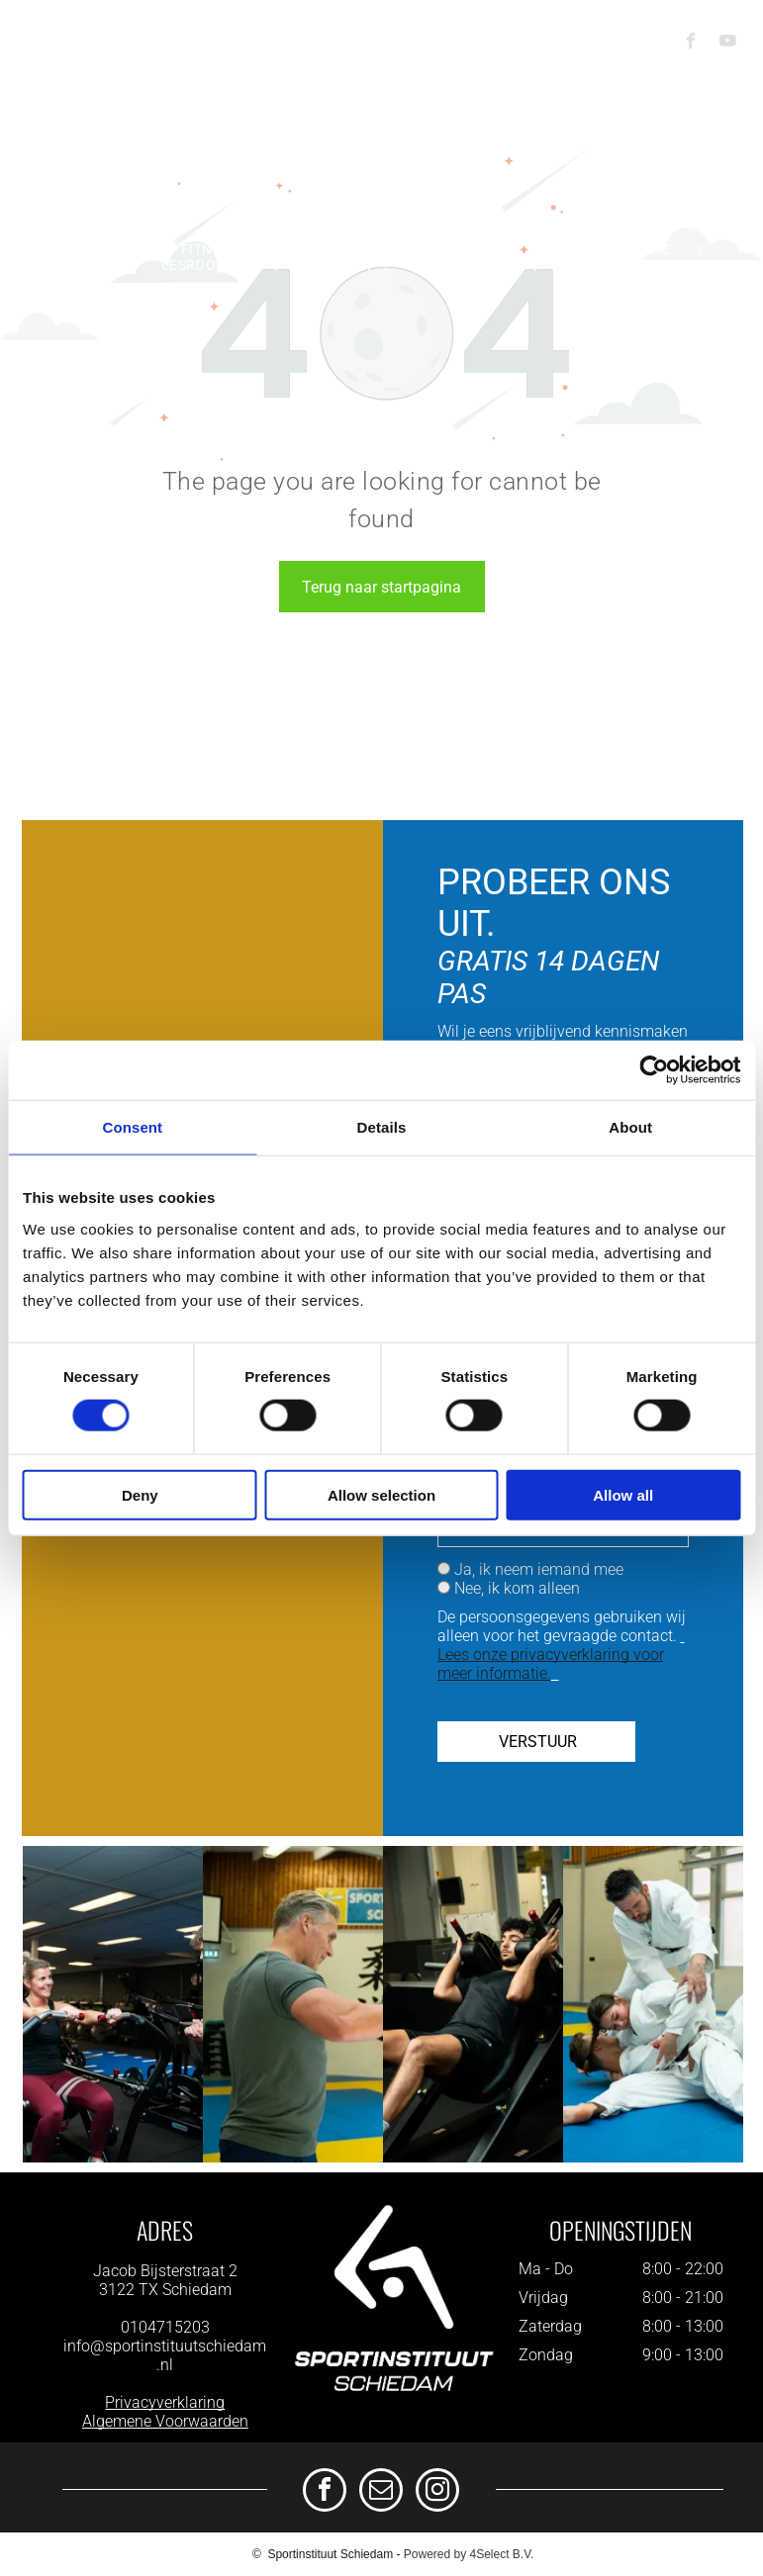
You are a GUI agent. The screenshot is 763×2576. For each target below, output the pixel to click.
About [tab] (630, 1127)
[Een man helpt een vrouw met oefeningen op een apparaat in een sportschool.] (113, 2004)
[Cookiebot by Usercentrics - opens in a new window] (653, 1070)
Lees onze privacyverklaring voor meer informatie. (550, 1664)
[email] (381, 2492)
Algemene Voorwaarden (165, 2421)
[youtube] (727, 43)
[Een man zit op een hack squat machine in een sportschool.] (473, 2004)
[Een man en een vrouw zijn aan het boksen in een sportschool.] (293, 2004)
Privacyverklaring (165, 2402)
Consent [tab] (132, 1127)
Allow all (623, 1494)
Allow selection (381, 1494)
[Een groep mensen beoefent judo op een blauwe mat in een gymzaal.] (653, 2004)
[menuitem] (108, 249)
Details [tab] (382, 1127)
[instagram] (437, 2492)
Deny (140, 1494)
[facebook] (691, 43)
